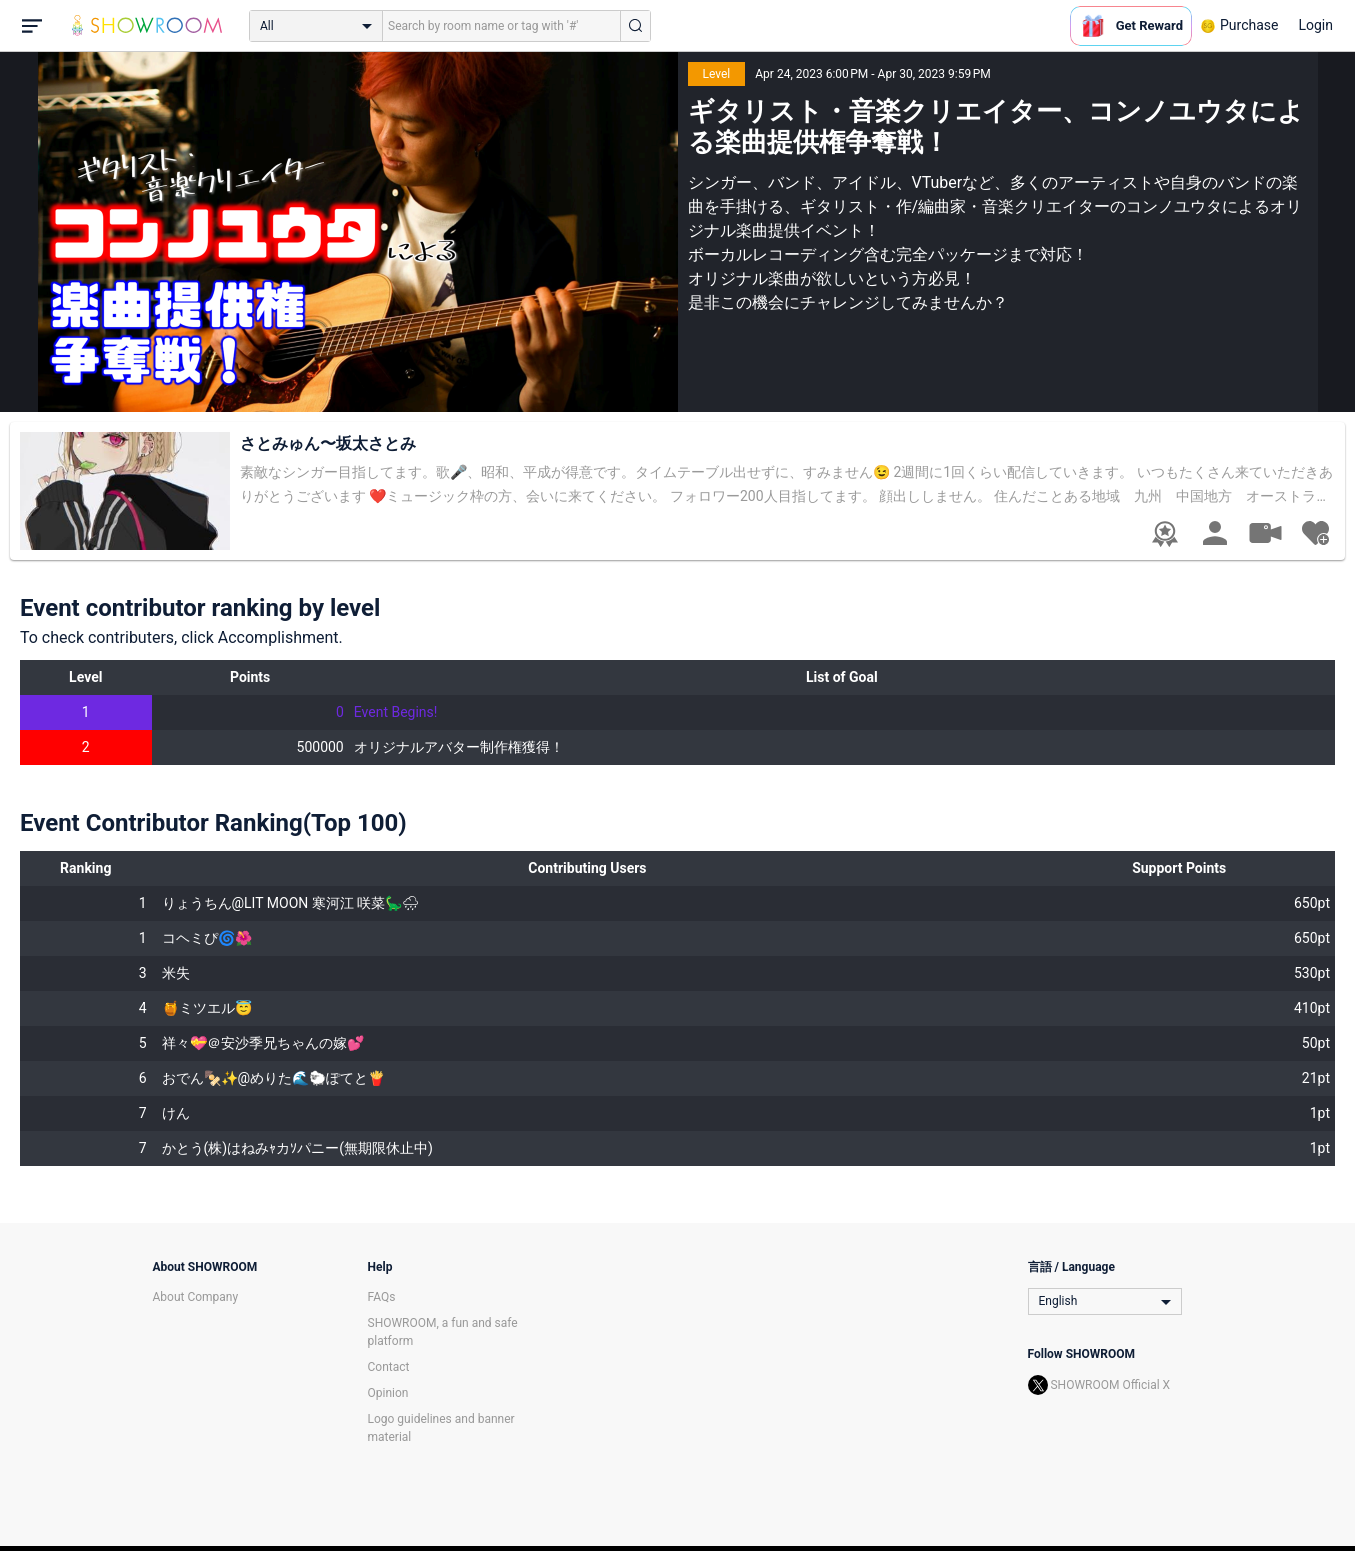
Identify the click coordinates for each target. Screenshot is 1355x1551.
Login (1315, 25)
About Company (196, 1297)
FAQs (382, 1297)
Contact (389, 1367)
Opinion (388, 1393)
